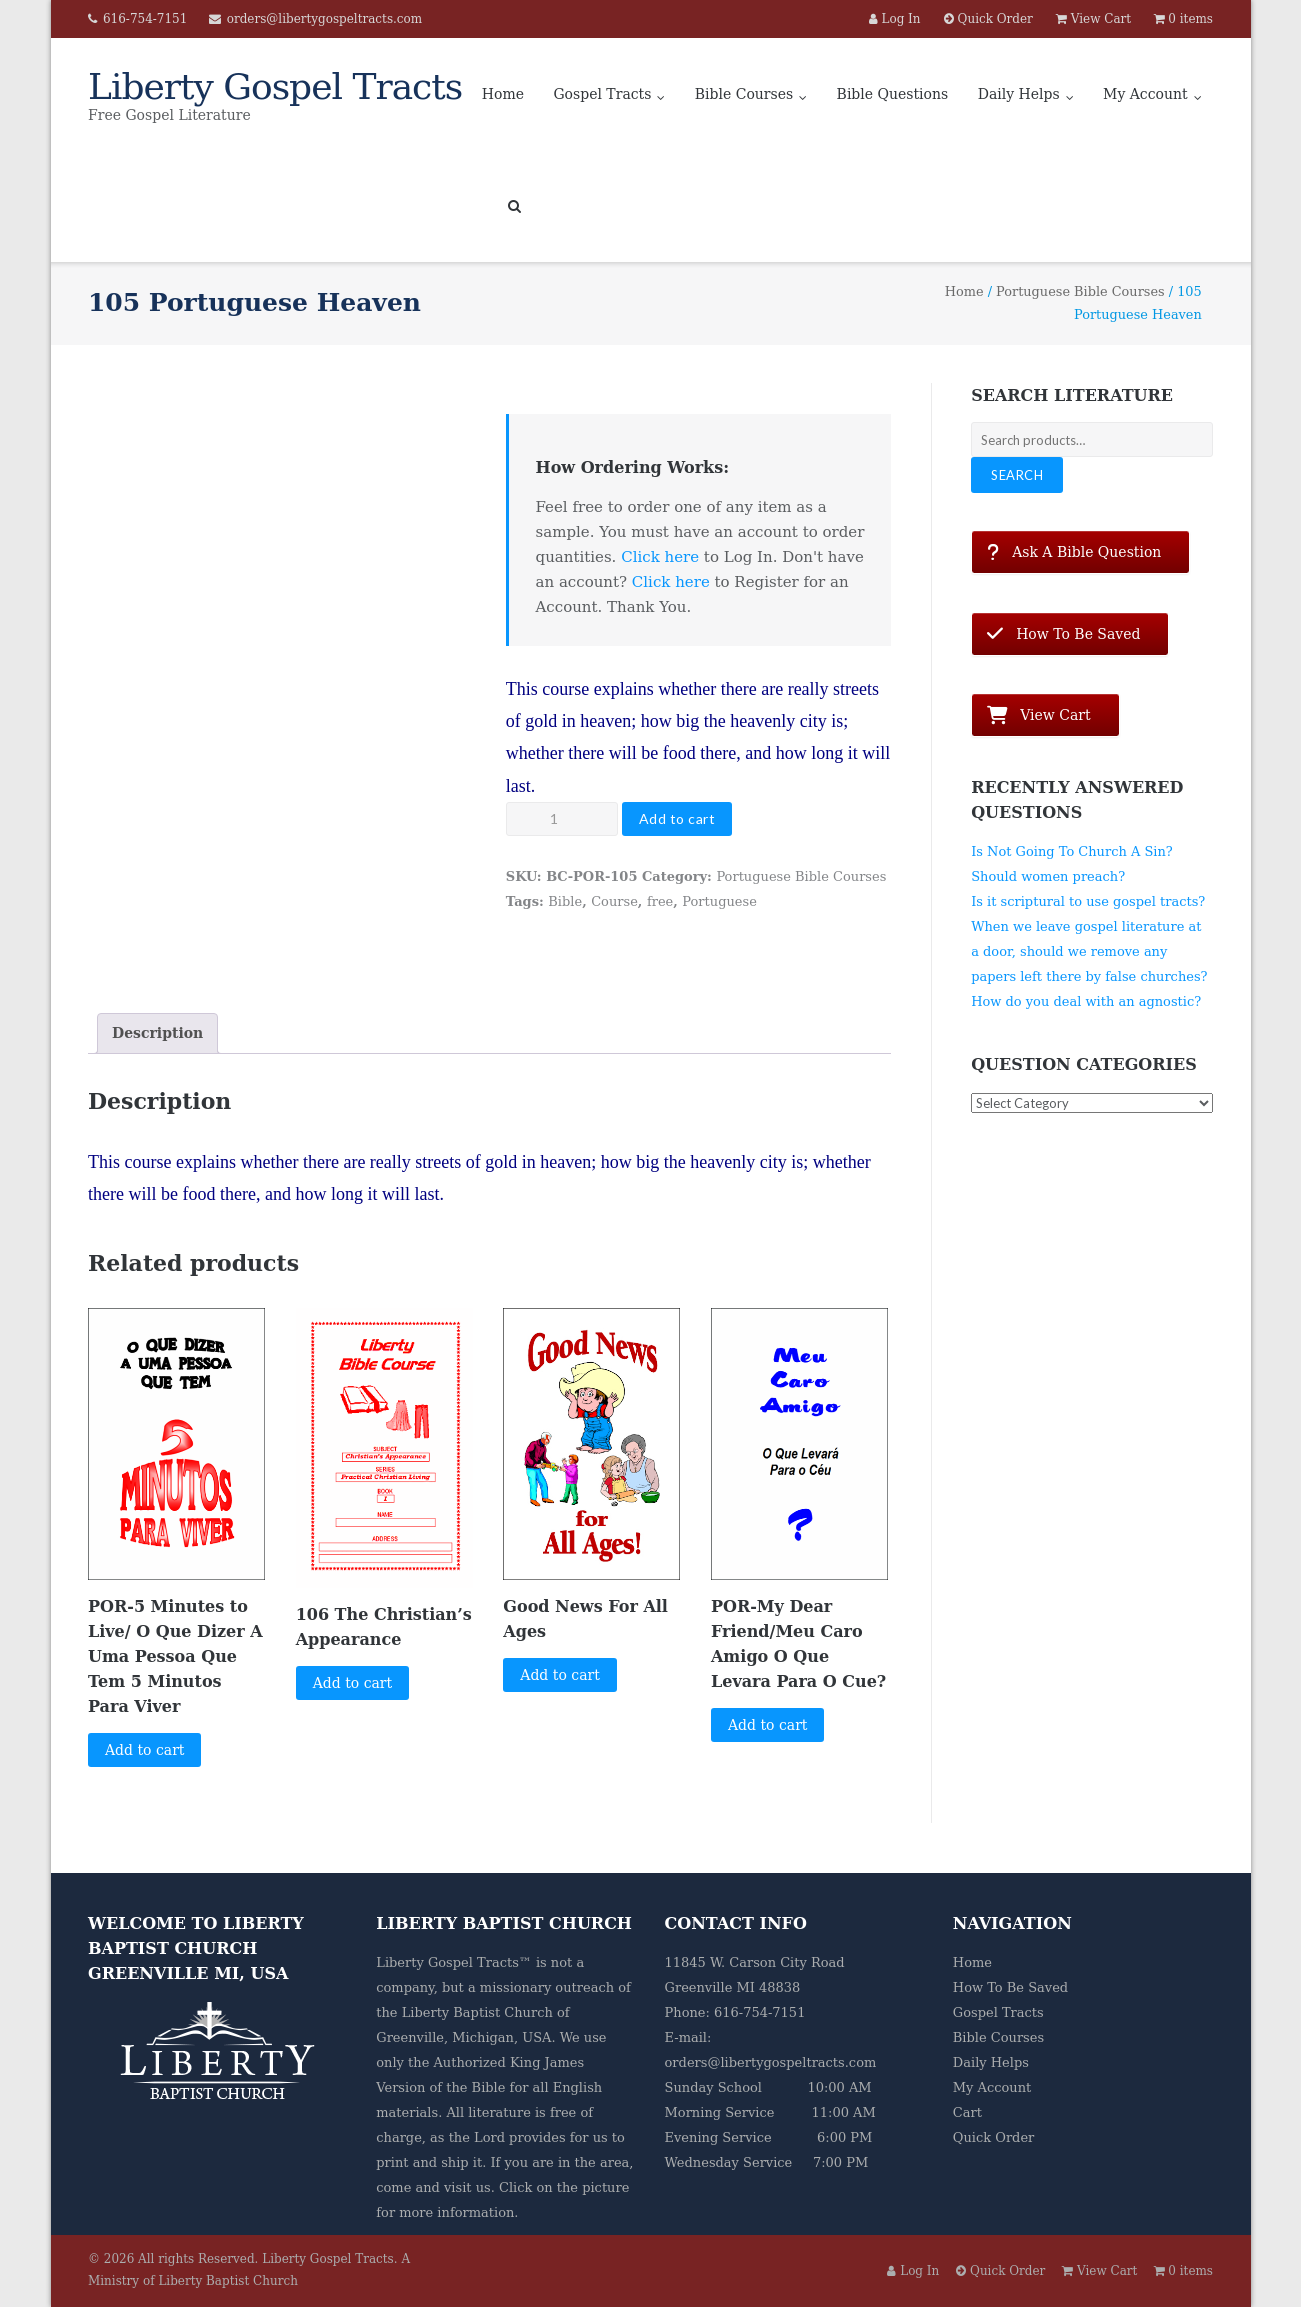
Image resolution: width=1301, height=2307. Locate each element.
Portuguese (719, 901)
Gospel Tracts (602, 94)
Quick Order (993, 2137)
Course (614, 901)
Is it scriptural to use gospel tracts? (1088, 901)
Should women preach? (1048, 876)
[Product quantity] (562, 819)
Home (503, 94)
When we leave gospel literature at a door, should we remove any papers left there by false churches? (1089, 951)
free (660, 901)
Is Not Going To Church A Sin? (1072, 851)
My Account (1145, 94)
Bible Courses (744, 94)
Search (1017, 475)
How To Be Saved (1010, 1987)
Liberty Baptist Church (477, 2012)
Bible (565, 901)
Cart (967, 2112)
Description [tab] (157, 1033)
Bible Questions (893, 94)
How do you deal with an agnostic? (1086, 1001)
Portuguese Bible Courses (1080, 291)
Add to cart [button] (145, 1750)
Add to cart (677, 818)
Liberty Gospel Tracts (328, 2259)
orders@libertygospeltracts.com (324, 19)
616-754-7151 (145, 19)
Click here (660, 557)
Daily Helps (1019, 94)
